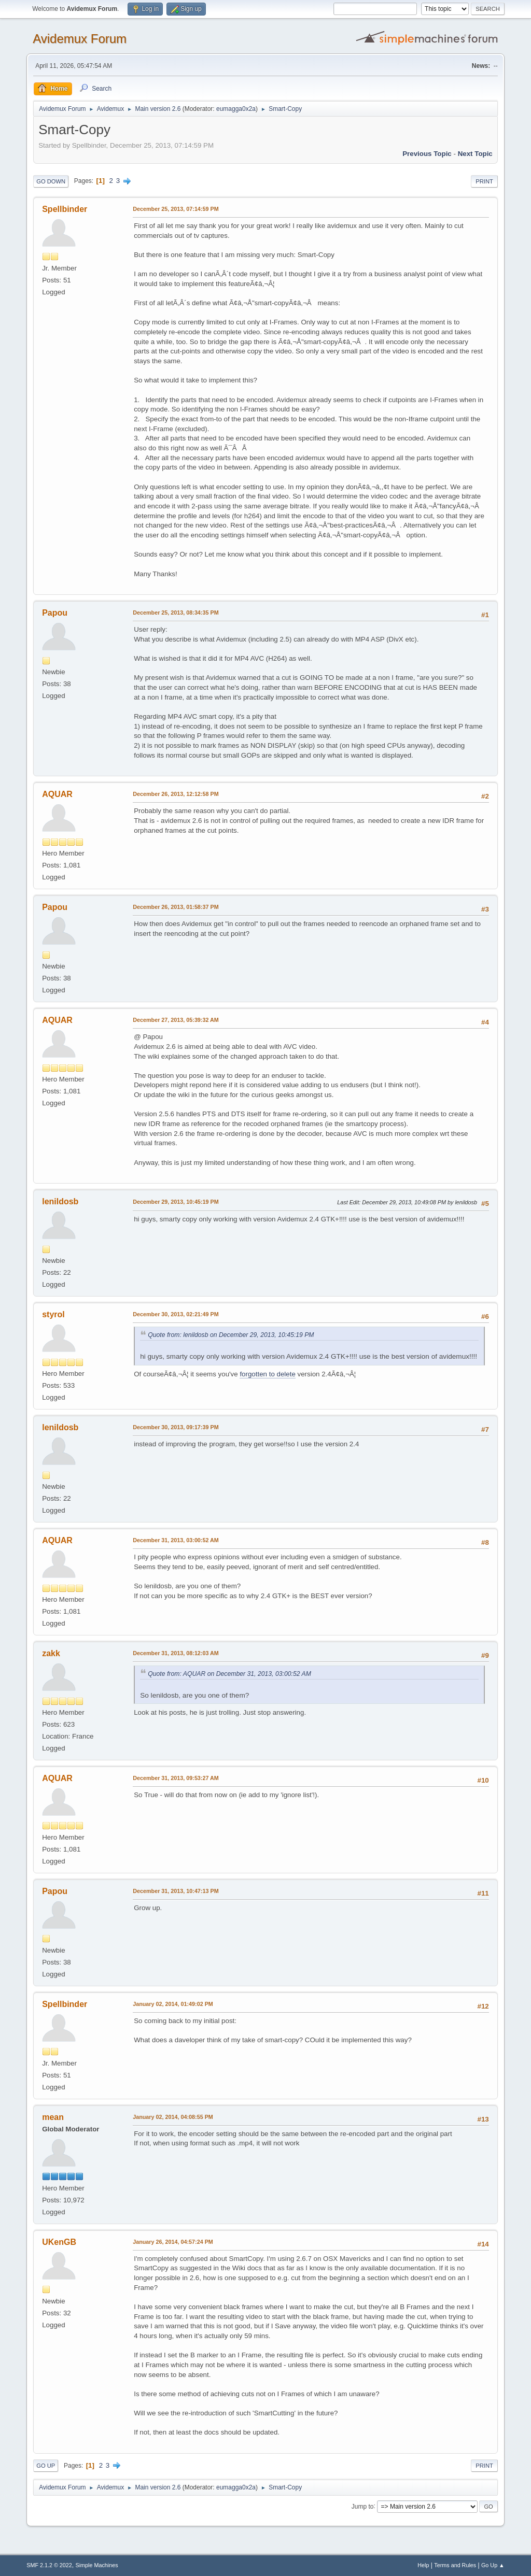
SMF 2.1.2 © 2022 (49, 2565)
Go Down (50, 181)
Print (484, 181)
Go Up (45, 2466)
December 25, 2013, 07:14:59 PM (175, 209)
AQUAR (57, 794)
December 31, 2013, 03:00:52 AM (176, 1540)
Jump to (363, 2506)
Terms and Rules (455, 2565)
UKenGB (59, 2242)
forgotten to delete (267, 1374)
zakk (51, 1653)
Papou (54, 612)
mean (53, 2117)
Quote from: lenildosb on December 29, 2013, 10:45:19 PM (231, 1335)
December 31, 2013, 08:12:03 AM (176, 1653)
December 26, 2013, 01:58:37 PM (175, 907)
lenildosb (60, 1201)
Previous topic (427, 154)
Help (423, 2565)
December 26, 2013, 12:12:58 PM (175, 794)
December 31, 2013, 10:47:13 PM (175, 1891)
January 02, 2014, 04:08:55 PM (173, 2117)
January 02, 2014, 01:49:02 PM (173, 2004)
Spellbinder (64, 209)
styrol (53, 1314)
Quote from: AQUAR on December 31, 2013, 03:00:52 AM (229, 1673)
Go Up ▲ (493, 2565)
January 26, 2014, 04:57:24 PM (173, 2242)
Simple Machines (97, 2565)
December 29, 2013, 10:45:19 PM (175, 1202)
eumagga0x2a (236, 108)
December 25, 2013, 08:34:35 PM (175, 612)
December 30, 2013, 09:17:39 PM (175, 1427)
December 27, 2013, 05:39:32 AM (176, 1020)
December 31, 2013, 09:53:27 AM (176, 1778)
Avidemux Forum (80, 39)
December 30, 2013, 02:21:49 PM (175, 1314)
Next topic (475, 154)
